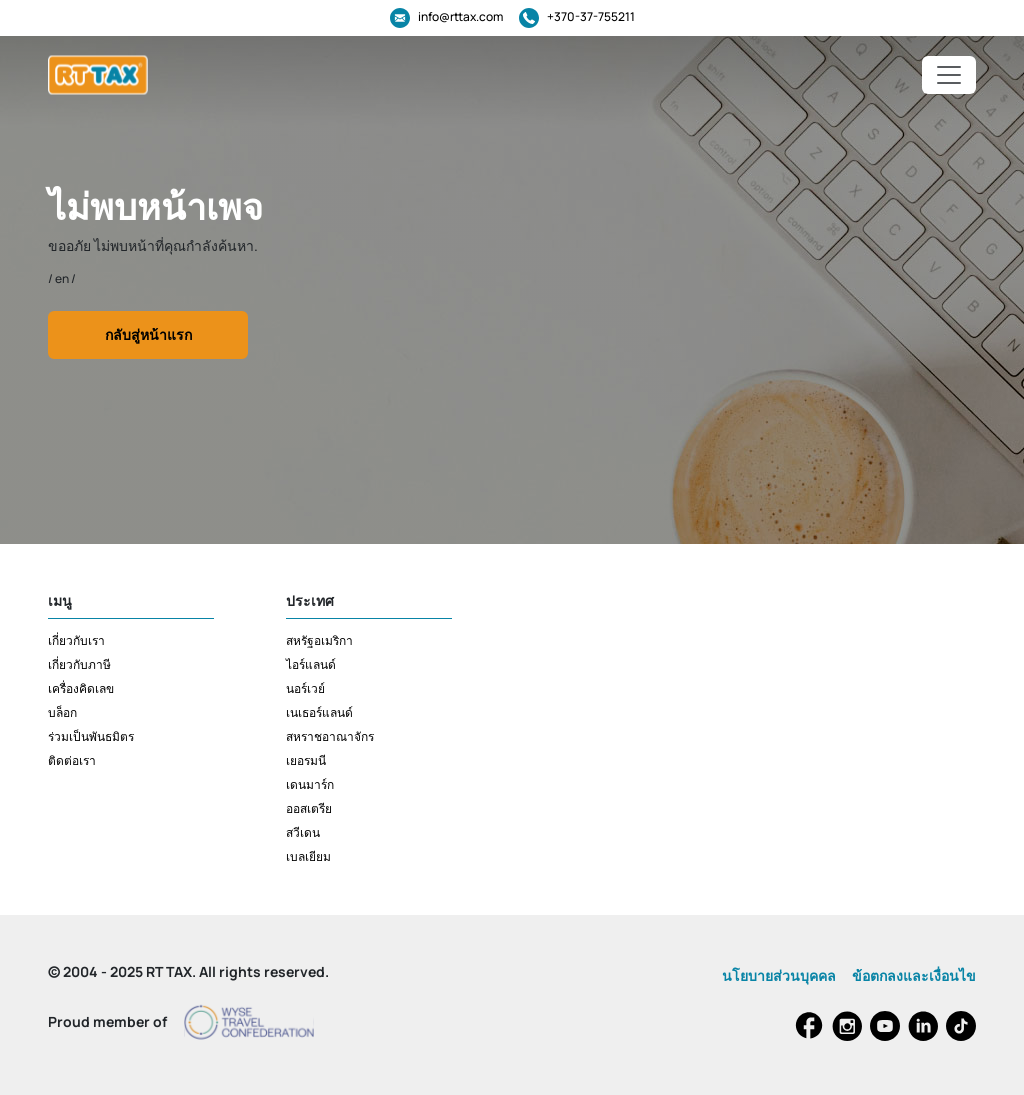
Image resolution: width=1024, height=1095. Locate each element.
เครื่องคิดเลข (81, 688)
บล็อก (62, 712)
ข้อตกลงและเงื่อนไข (914, 975)
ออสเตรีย (309, 808)
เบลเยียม (308, 856)
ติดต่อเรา (72, 760)
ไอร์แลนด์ (311, 664)
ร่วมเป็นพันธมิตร (91, 736)
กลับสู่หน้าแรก (148, 334)
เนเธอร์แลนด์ (319, 712)
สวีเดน (303, 832)
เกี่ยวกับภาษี (79, 664)
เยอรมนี (306, 760)
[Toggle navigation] (949, 75)
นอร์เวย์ (305, 688)
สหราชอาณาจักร (330, 736)
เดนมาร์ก (310, 784)
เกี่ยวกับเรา (76, 640)
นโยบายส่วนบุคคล (779, 975)
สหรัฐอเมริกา (319, 640)
